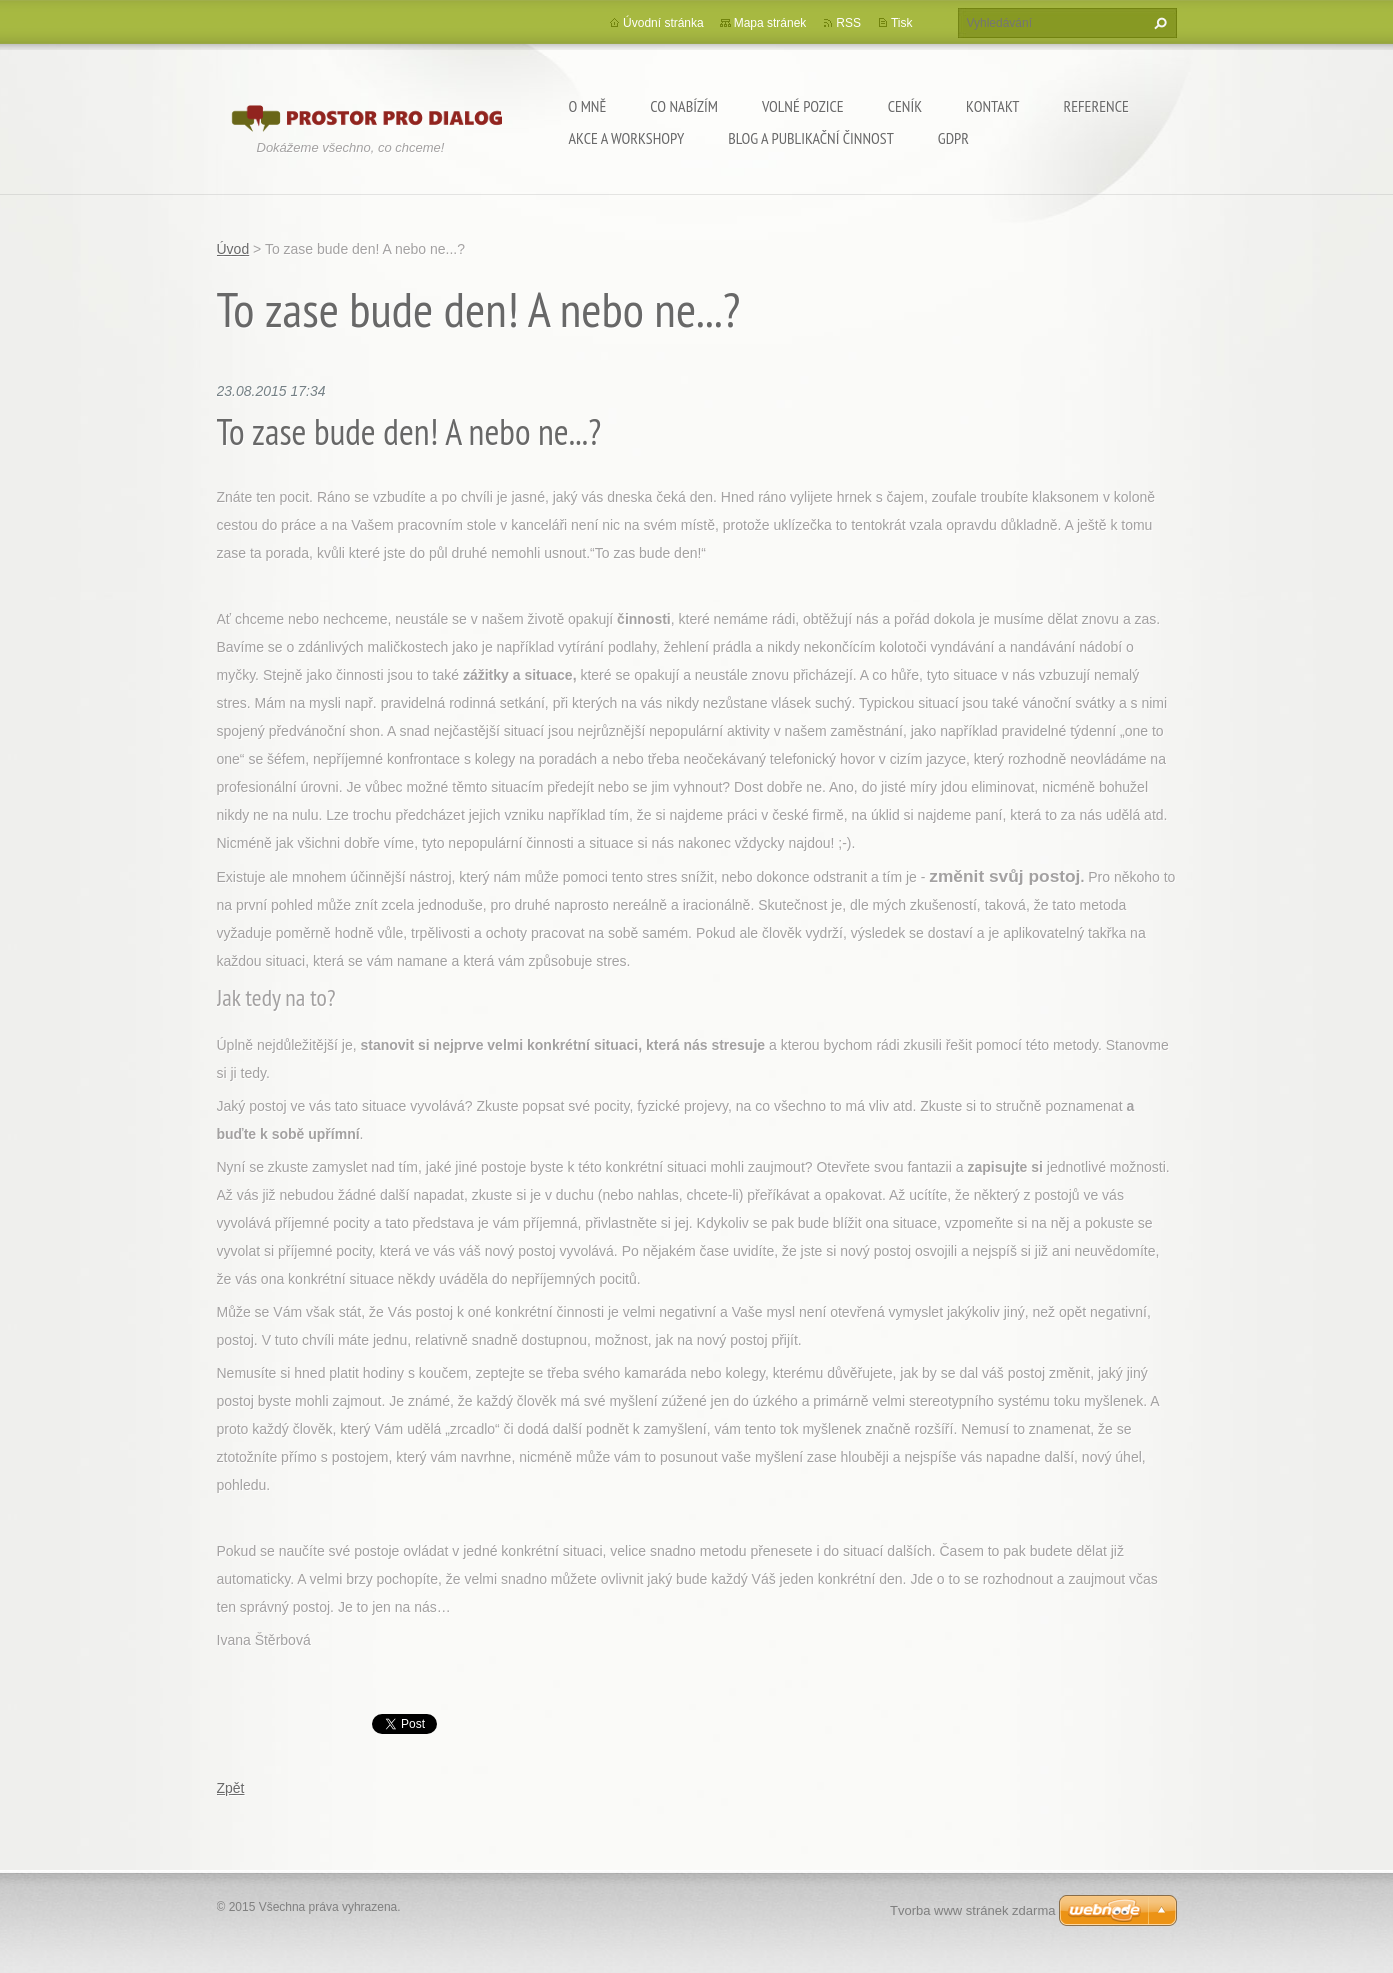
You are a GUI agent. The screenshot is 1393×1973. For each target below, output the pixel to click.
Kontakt (992, 106)
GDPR (953, 138)
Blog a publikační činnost (811, 138)
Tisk (902, 23)
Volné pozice (803, 106)
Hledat (1158, 23)
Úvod (233, 249)
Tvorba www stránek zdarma (972, 1910)
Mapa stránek (770, 23)
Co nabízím (684, 106)
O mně (588, 106)
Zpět (231, 1788)
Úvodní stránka (663, 23)
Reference (1095, 106)
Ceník (905, 106)
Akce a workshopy (627, 138)
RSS (848, 23)
